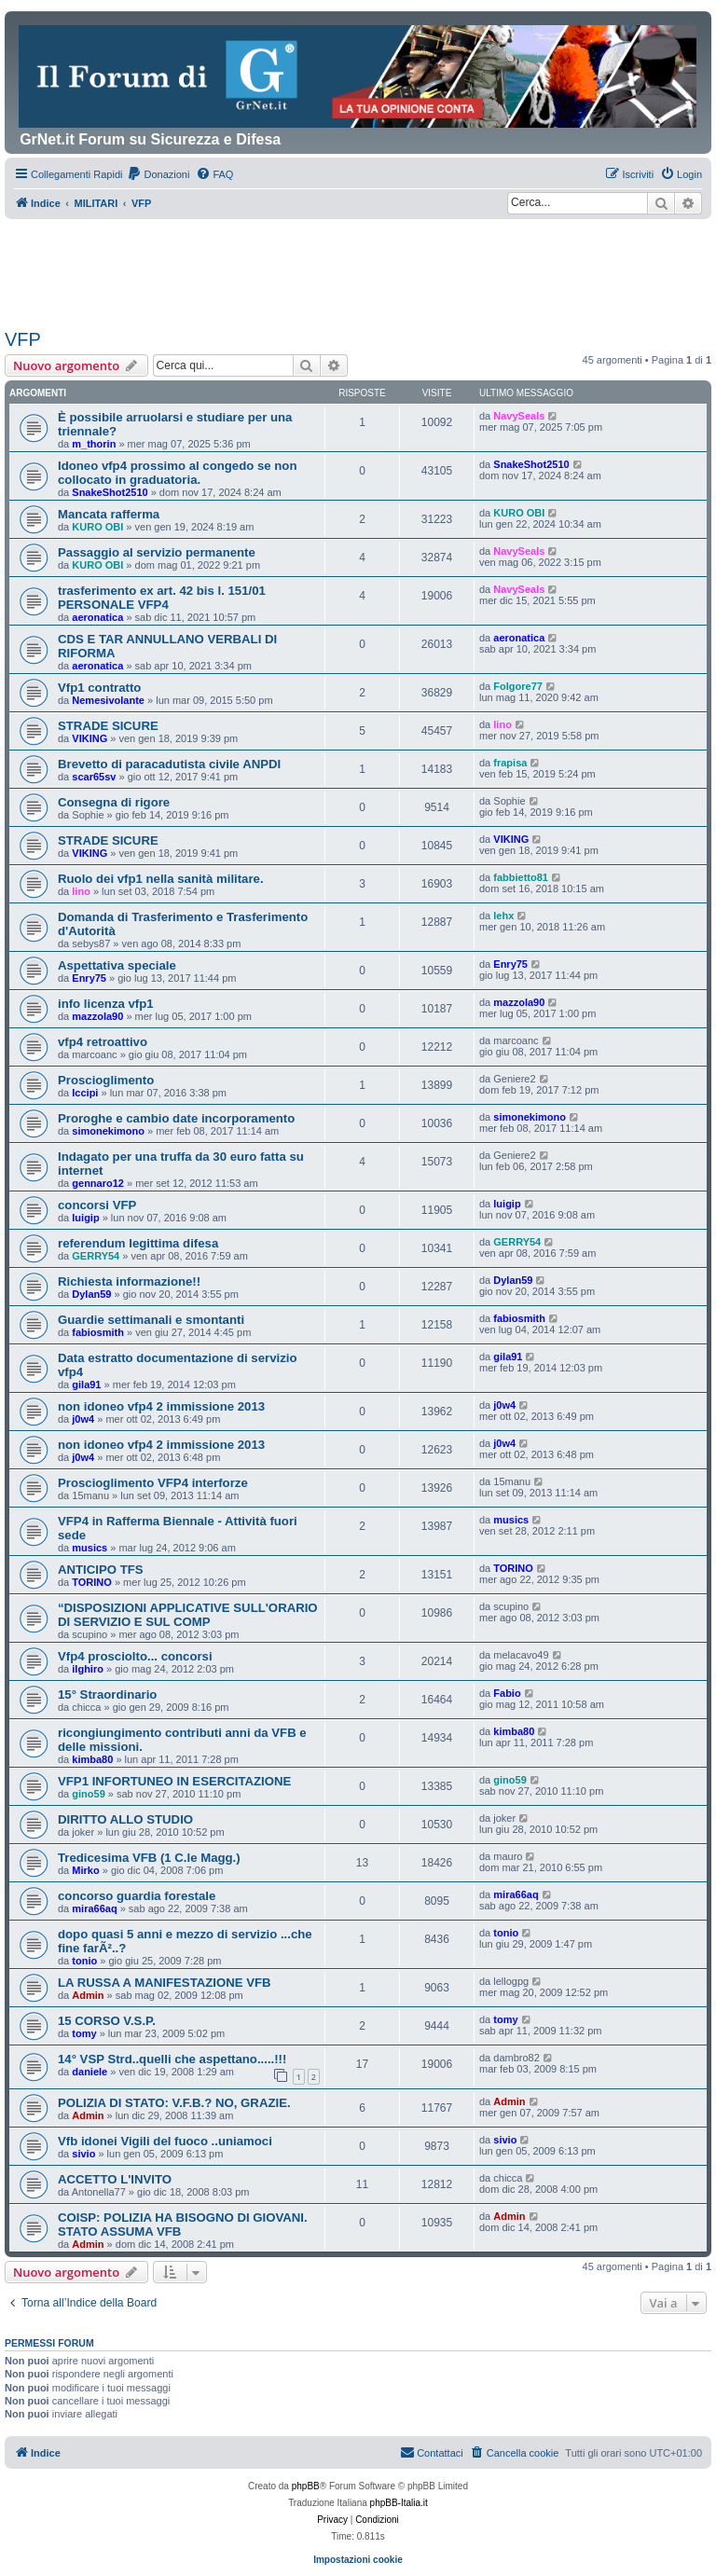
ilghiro (87, 1668)
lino (502, 724)
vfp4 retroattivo (102, 1042)
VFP (23, 339)
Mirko (85, 1870)
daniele (89, 2071)
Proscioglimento (106, 1080)
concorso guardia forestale (136, 1896)
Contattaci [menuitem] (431, 2452)
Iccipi (85, 1092)
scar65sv (94, 776)
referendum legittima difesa (138, 1243)
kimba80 (92, 1759)
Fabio (506, 1693)
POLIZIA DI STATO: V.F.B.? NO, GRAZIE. (174, 2103)
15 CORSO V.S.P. (107, 2021)
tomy (84, 2033)
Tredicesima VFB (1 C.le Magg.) (149, 1858)
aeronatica (97, 617)
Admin (87, 1995)
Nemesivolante (108, 700)
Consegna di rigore (114, 802)
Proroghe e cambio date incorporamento (176, 1118)
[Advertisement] (344, 270)
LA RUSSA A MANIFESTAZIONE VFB (164, 1983)
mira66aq (94, 1908)
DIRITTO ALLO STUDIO (125, 1819)
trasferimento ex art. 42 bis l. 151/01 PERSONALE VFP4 (162, 598)
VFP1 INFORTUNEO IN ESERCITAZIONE (174, 1781)
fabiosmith (98, 1332)
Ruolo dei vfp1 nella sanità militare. (161, 879)
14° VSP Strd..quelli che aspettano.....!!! (172, 2059)
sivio (83, 2153)
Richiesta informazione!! (129, 1281)
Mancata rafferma (108, 514)
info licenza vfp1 (106, 1004)
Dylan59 (91, 1294)
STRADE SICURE (108, 726)
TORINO (92, 1582)
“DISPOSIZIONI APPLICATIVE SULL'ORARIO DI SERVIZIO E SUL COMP (188, 1615)
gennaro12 (98, 1183)
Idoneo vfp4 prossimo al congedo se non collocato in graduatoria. (177, 473)
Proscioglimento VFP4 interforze (153, 1483)
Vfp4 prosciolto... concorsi (135, 1656)
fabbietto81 (520, 877)
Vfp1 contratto (99, 688)
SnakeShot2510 (109, 492)
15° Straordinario (107, 1694)
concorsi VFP (97, 1205)
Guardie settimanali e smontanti (151, 1320)
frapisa (510, 762)
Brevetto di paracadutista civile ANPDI (169, 764)
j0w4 (83, 1419)
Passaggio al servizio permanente (156, 552)
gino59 (88, 1793)
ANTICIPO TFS (101, 1570)
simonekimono (108, 1130)
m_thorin (94, 443)
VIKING (89, 738)
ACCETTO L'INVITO (115, 2179)
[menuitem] (158, 174)
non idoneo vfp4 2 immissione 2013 (161, 1406)
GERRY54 (95, 1255)
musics (89, 1547)
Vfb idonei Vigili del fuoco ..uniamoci (165, 2141)
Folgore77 (518, 686)
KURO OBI (97, 526)
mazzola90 (97, 1016)
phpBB (306, 2486)
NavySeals (518, 415)
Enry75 (89, 978)
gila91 (86, 1384)
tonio (84, 1960)
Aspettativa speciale (117, 965)
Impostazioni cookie (358, 2560)
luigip (85, 1217)
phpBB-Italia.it (399, 2503)
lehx (503, 915)
